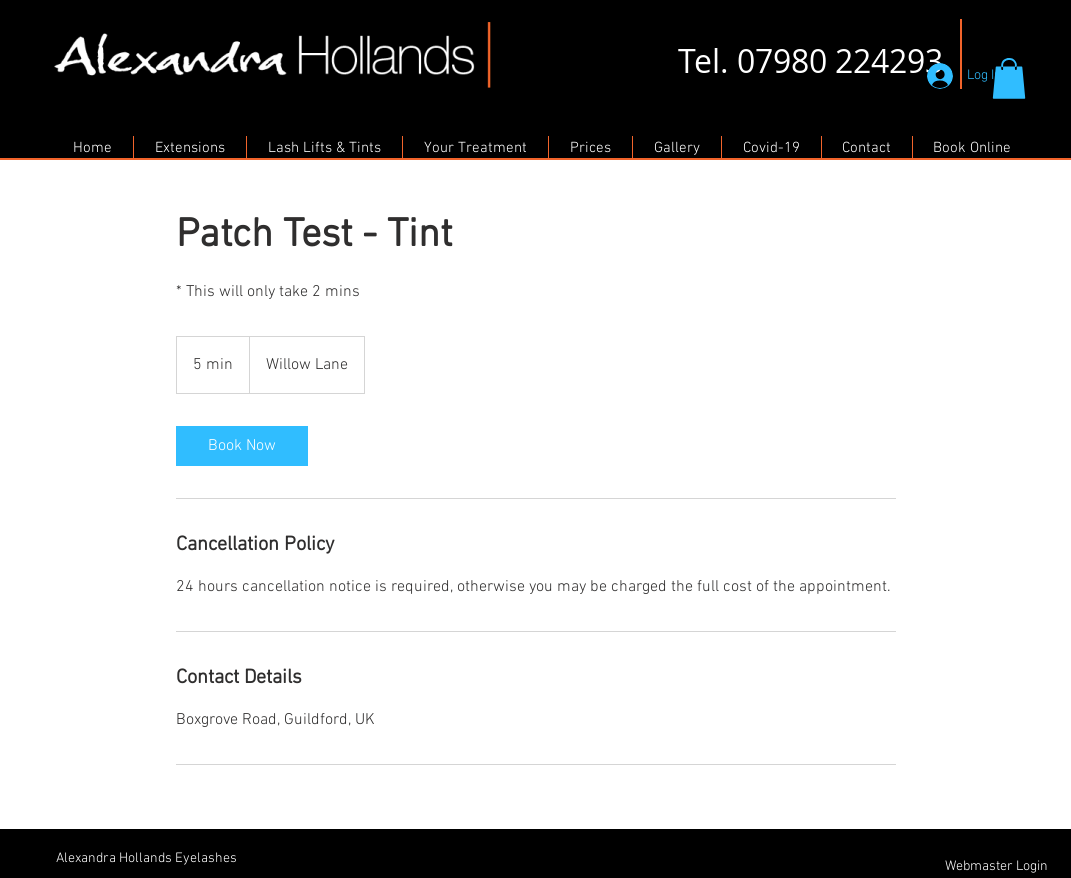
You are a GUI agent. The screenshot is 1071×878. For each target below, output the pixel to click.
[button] (1009, 78)
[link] (242, 446)
